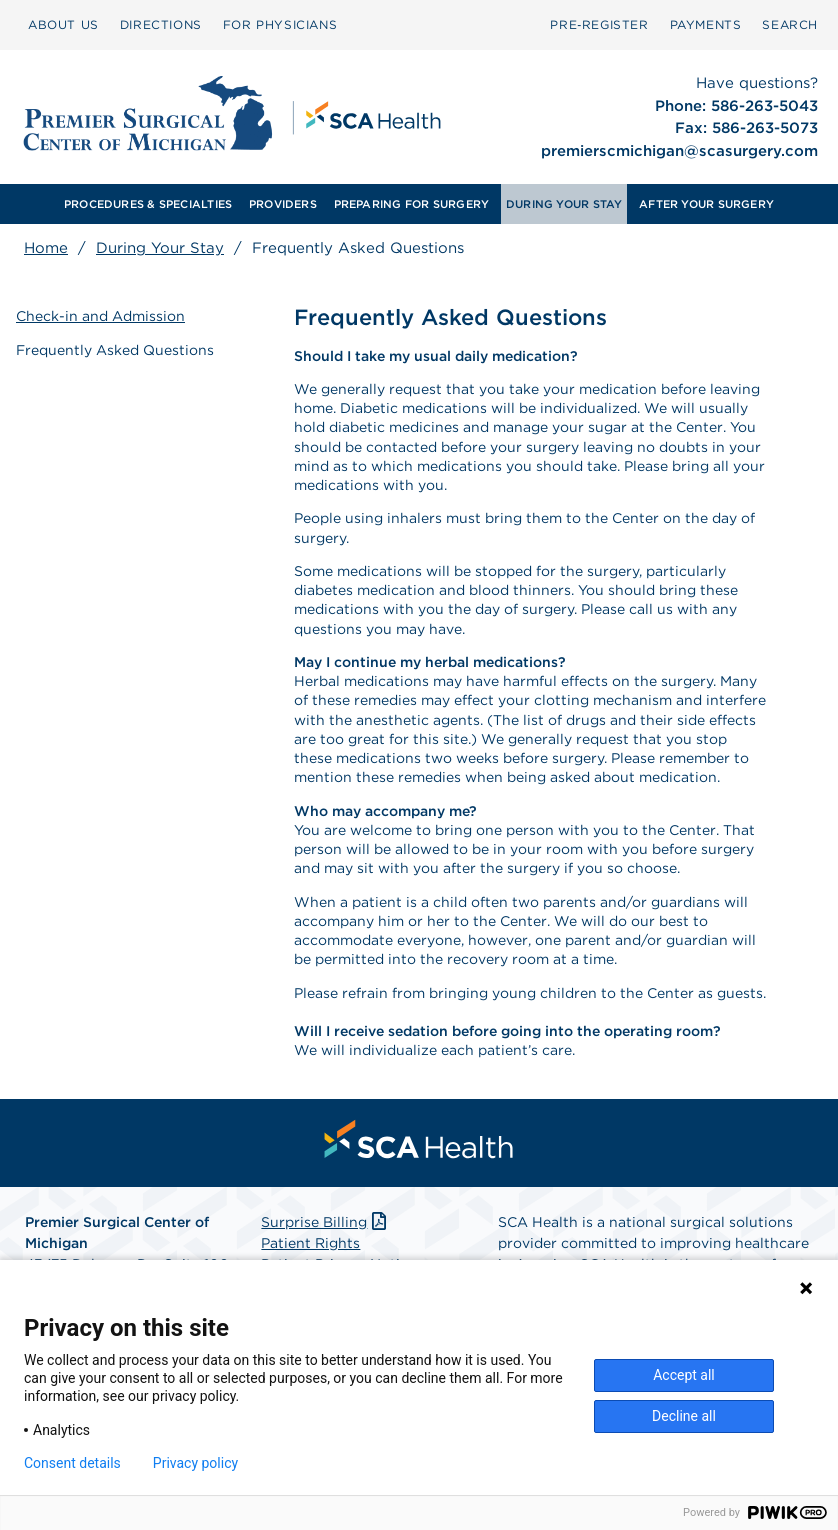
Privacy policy (195, 1463)
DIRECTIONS (161, 24)
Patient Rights (310, 1243)
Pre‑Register (599, 24)
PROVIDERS (283, 204)
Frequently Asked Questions (115, 350)
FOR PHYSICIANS (280, 24)
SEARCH (790, 24)
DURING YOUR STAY (564, 204)
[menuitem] (63, 25)
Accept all (684, 1375)
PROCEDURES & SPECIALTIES (148, 204)
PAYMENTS (706, 24)
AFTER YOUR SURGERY (706, 204)
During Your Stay (160, 248)
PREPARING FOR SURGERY (412, 204)
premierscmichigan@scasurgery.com (679, 151)
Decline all (684, 1416)
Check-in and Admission (100, 316)
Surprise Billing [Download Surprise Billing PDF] (325, 1222)
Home (46, 248)
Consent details (72, 1463)
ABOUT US (63, 24)
